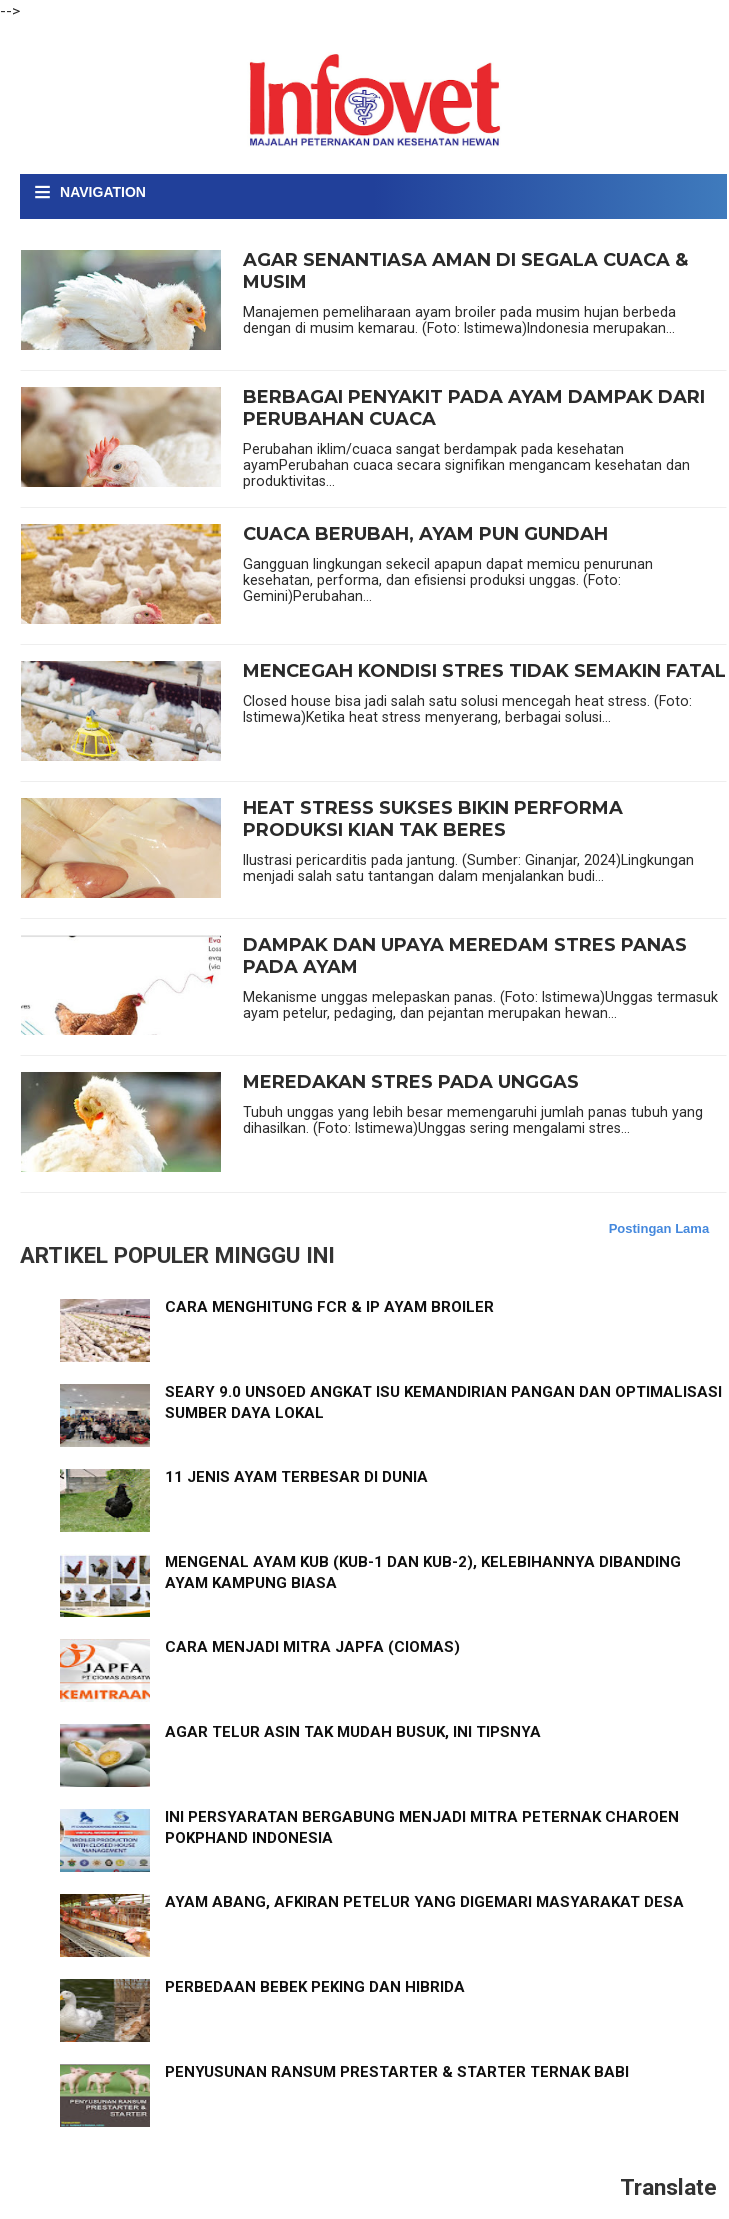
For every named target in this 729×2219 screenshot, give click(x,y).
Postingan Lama (659, 1228)
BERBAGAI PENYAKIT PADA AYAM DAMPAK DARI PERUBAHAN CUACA (474, 408)
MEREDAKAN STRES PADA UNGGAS (411, 1082)
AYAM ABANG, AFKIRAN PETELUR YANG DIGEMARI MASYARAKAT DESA (424, 1902)
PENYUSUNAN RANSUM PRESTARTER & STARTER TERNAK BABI (397, 2072)
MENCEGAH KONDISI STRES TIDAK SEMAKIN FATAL (484, 671)
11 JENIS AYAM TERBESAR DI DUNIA (296, 1477)
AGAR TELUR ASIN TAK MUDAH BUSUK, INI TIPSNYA (353, 1732)
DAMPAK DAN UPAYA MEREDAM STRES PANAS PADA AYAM (465, 956)
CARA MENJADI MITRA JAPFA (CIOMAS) (312, 1647)
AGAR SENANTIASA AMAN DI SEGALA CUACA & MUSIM (465, 271)
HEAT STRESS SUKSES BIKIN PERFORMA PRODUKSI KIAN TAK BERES (433, 819)
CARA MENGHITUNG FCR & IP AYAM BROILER (329, 1307)
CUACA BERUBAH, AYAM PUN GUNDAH (425, 534)
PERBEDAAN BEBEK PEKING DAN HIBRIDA (315, 1987)
